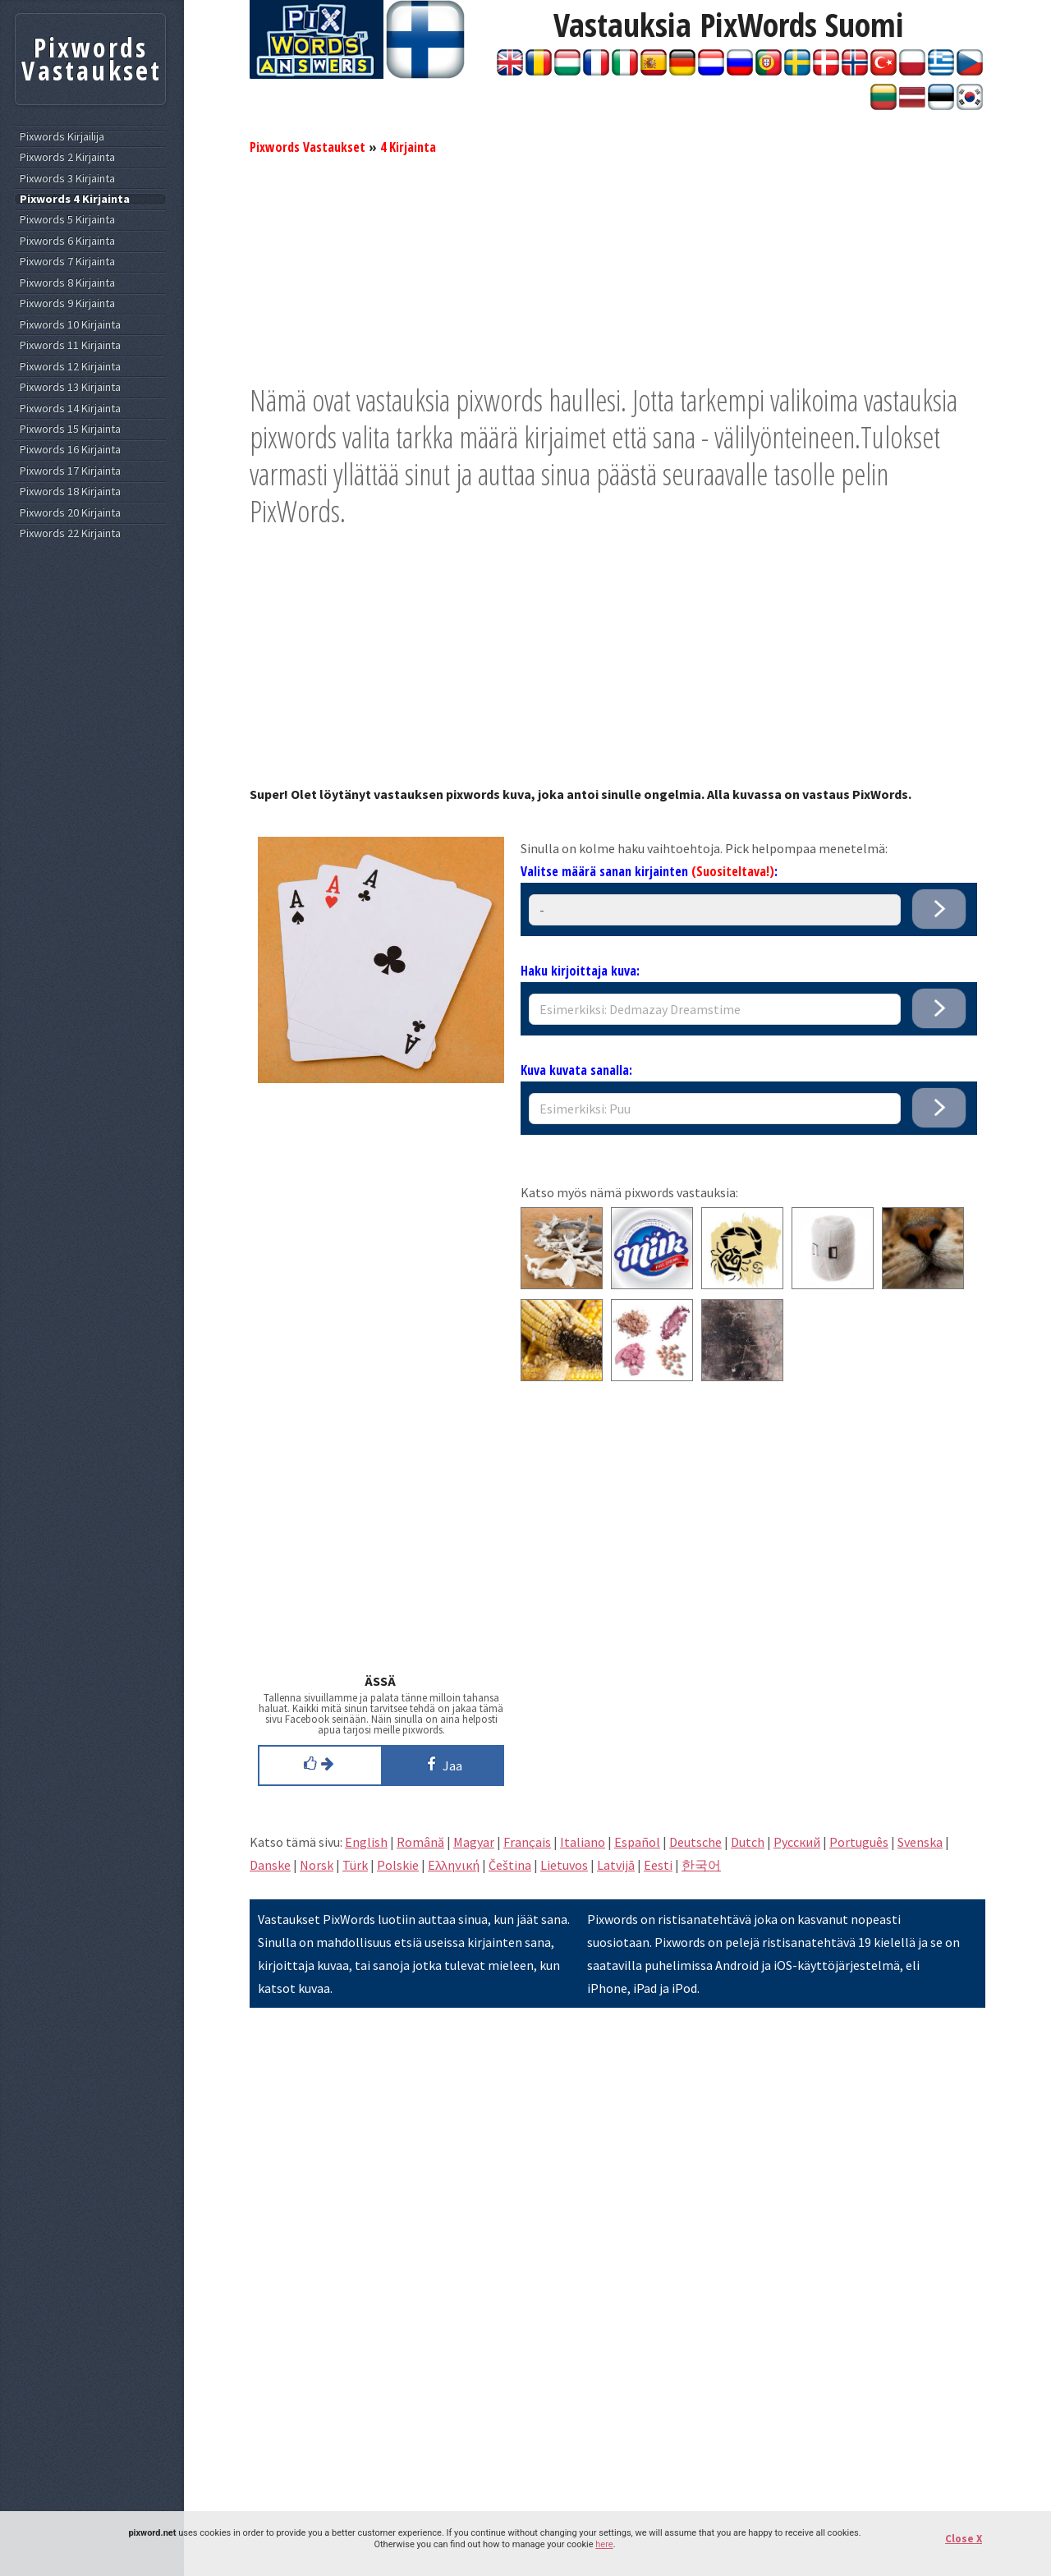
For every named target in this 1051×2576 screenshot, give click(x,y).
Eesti (658, 1865)
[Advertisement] (617, 267)
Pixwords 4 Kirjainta (75, 199)
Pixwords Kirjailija (62, 136)
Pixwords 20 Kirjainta (70, 512)
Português (858, 1842)
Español (637, 1842)
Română (420, 1842)
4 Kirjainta (408, 147)
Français (527, 1842)
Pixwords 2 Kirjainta (67, 157)
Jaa (441, 1764)
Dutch (747, 1842)
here (604, 2544)
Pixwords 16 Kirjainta (70, 449)
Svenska (920, 1842)
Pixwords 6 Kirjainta (67, 241)
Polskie (398, 1865)
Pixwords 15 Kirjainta (70, 429)
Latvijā (616, 1865)
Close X (963, 2539)
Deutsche (695, 1842)
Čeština (510, 1865)
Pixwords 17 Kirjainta (70, 471)
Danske (270, 1865)
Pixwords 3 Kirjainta (67, 178)
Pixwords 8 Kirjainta (67, 283)
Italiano (582, 1842)
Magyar (473, 1842)
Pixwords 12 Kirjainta (70, 366)
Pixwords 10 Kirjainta (70, 324)
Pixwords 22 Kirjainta (70, 533)
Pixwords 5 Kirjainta (67, 219)
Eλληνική (454, 1865)
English (366, 1842)
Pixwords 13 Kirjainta (70, 387)
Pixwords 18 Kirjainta (70, 491)
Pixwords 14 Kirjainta (70, 408)
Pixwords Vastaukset (307, 147)
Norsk (316, 1865)
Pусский (796, 1842)
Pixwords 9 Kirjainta (67, 303)
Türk (355, 1865)
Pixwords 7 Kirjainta (67, 261)
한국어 (701, 1865)
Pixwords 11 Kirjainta (70, 345)
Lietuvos (564, 1865)
